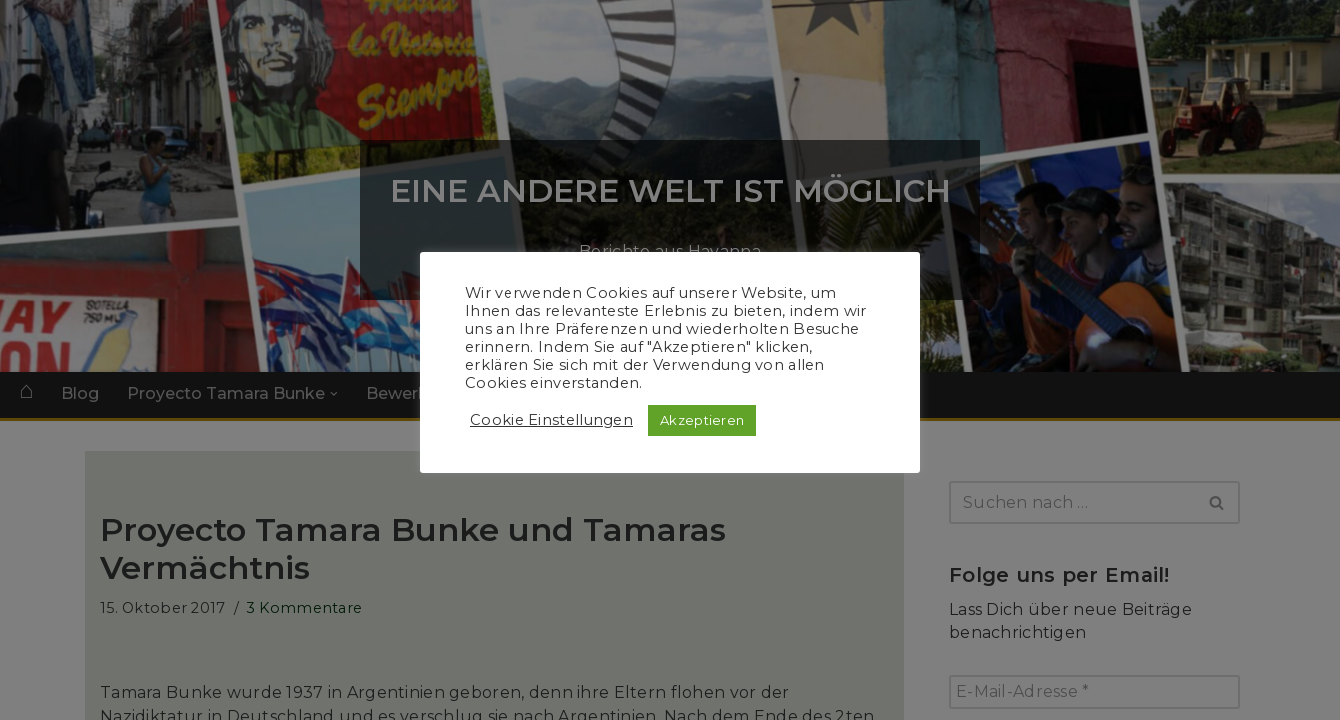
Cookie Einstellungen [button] (551, 420)
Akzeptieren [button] (702, 420)
